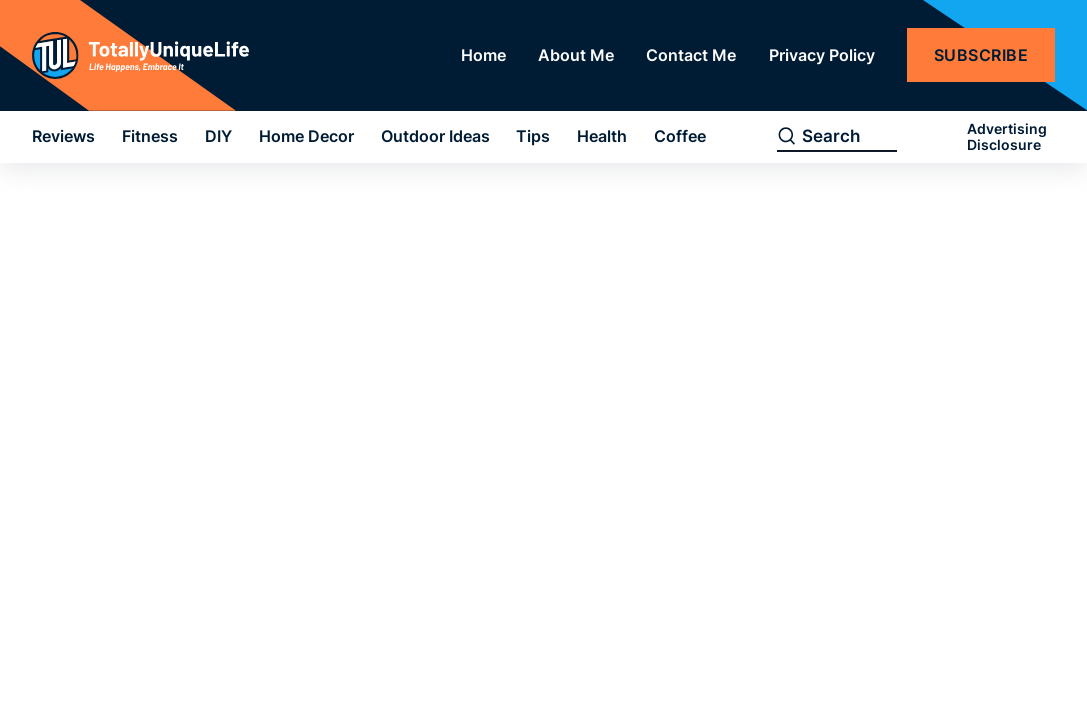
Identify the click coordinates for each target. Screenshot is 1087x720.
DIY (218, 136)
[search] (787, 137)
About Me (576, 55)
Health (602, 136)
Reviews (63, 136)
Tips (533, 136)
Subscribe (981, 55)
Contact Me (691, 55)
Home (483, 55)
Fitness (150, 136)
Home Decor (306, 136)
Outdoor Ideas (435, 136)
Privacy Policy (822, 55)
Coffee (680, 136)
